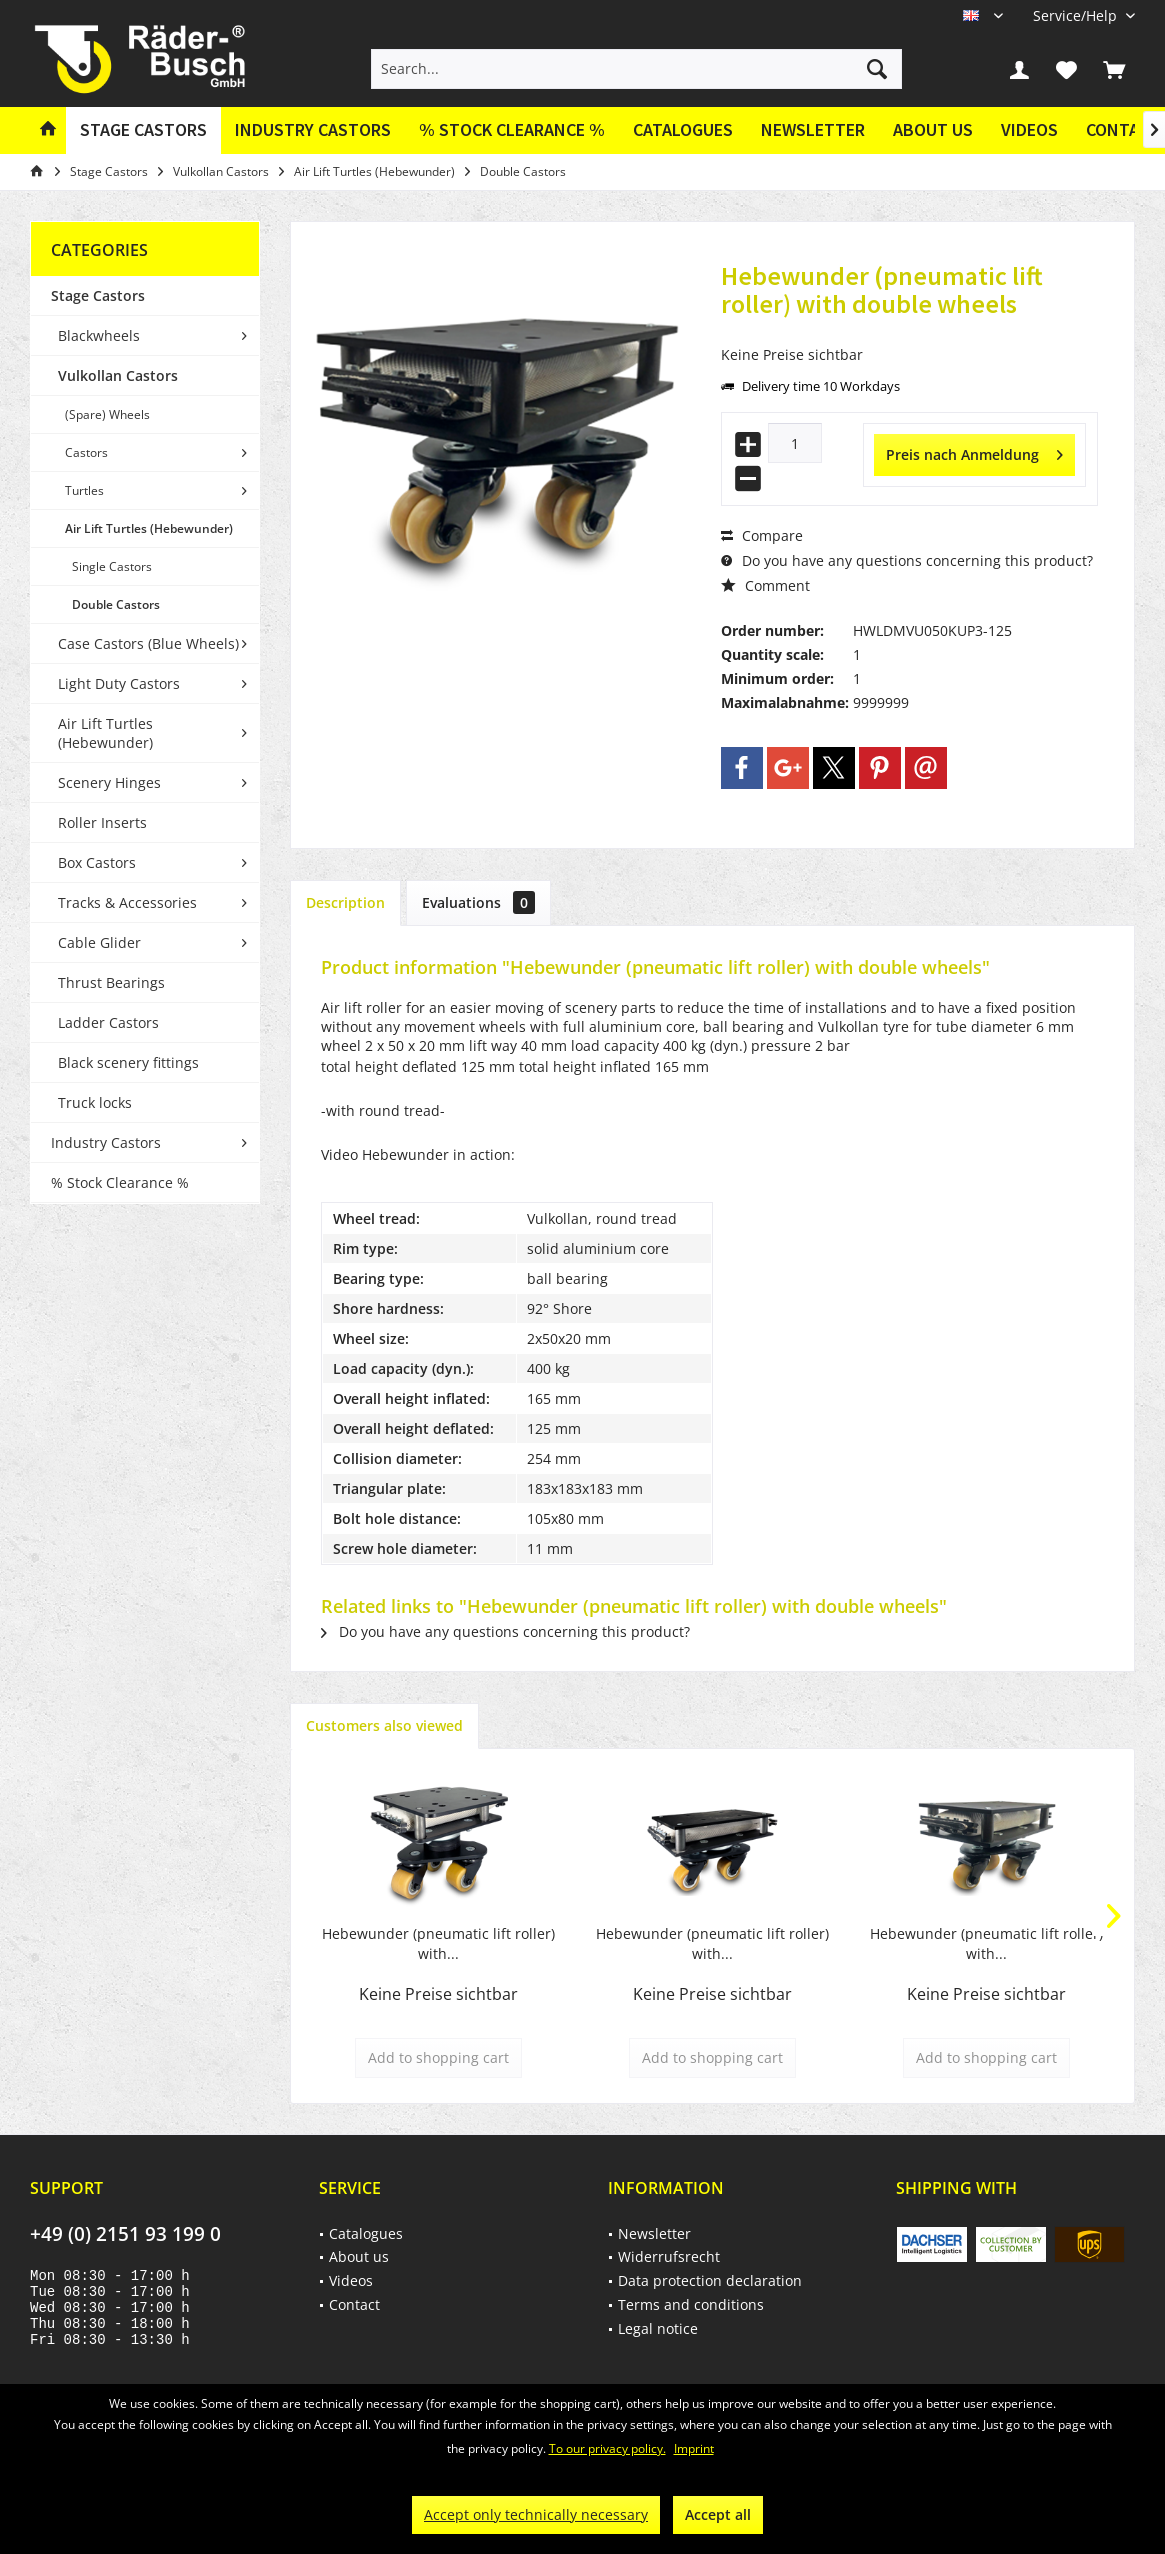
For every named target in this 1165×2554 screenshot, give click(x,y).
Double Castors (116, 604)
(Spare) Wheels (107, 414)
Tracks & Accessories (127, 902)
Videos (1029, 129)
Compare (762, 535)
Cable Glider (99, 942)
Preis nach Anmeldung (974, 451)
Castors (86, 452)
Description (345, 902)
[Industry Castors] (313, 130)
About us (933, 129)
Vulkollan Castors (118, 375)
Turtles (84, 490)
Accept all (718, 2514)
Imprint (694, 2448)
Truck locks (95, 1102)
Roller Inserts (102, 822)
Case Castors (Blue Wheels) (148, 643)
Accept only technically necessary (536, 2514)
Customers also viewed (384, 1725)
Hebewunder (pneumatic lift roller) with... (438, 1943)
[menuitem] (1076, 15)
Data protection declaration (710, 2280)
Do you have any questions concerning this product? (907, 560)
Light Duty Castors (119, 683)
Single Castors (112, 566)
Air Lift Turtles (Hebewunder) (149, 528)
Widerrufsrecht (669, 2256)
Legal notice (658, 2328)
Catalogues (683, 129)
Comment (765, 585)
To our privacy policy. (607, 2448)
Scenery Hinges (109, 782)
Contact (354, 2304)
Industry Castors (106, 1142)
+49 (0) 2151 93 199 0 (125, 2234)
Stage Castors (98, 295)
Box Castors (97, 862)
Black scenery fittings (128, 1062)
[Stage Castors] (143, 130)
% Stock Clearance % (120, 1182)
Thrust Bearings (111, 982)
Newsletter (813, 129)
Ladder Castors (108, 1022)
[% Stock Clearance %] (512, 130)
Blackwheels (99, 335)
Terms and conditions (691, 2304)
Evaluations (478, 902)
